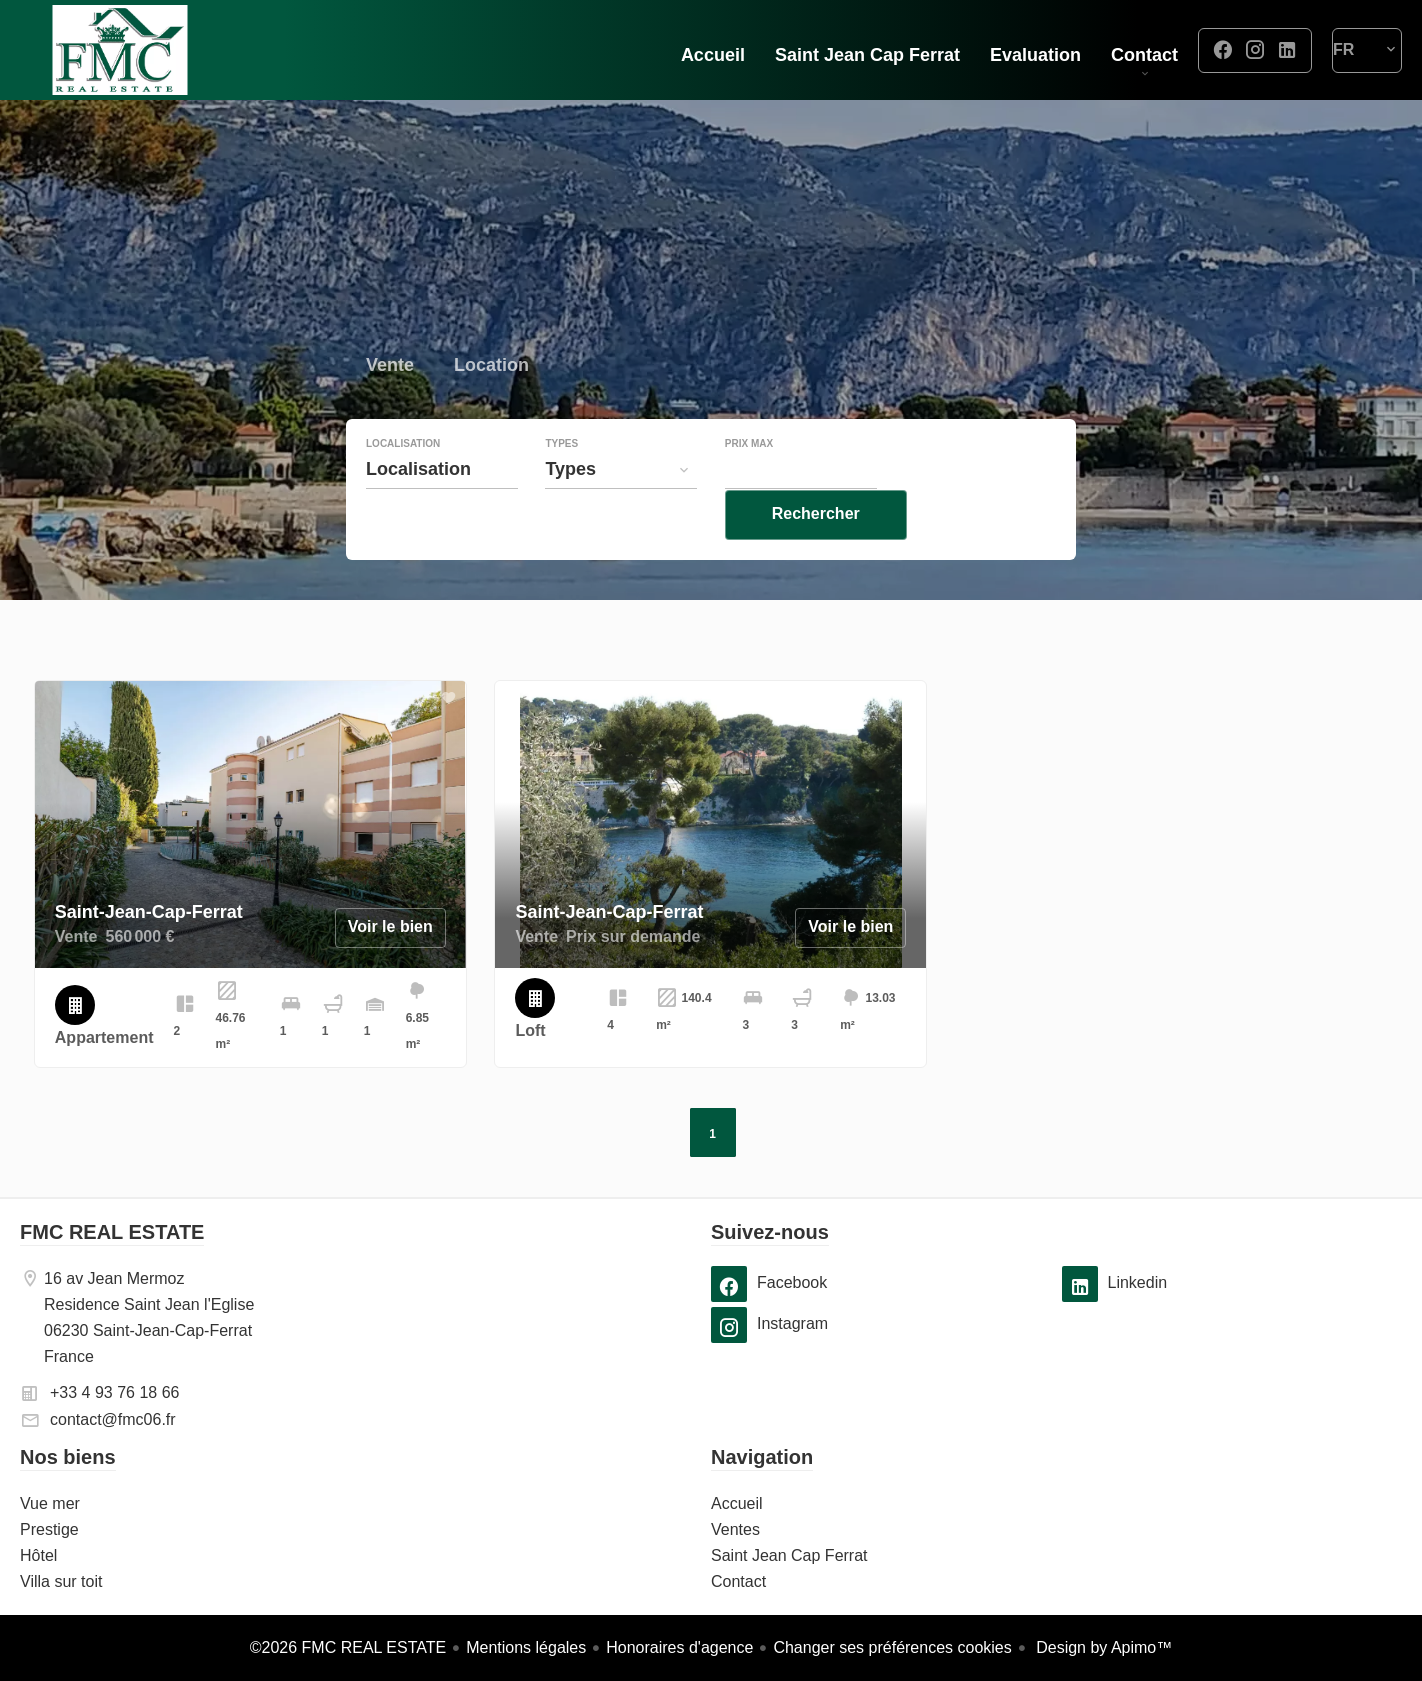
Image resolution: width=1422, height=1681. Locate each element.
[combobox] (442, 510)
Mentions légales (526, 1647)
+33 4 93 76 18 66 (114, 1392)
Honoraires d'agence (679, 1647)
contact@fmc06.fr (113, 1419)
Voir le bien (390, 926)
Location (491, 408)
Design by (1102, 1647)
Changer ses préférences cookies (892, 1647)
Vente (390, 408)
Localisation (403, 485)
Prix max (749, 485)
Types (561, 485)
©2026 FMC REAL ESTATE (348, 1647)
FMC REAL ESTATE (112, 1232)
